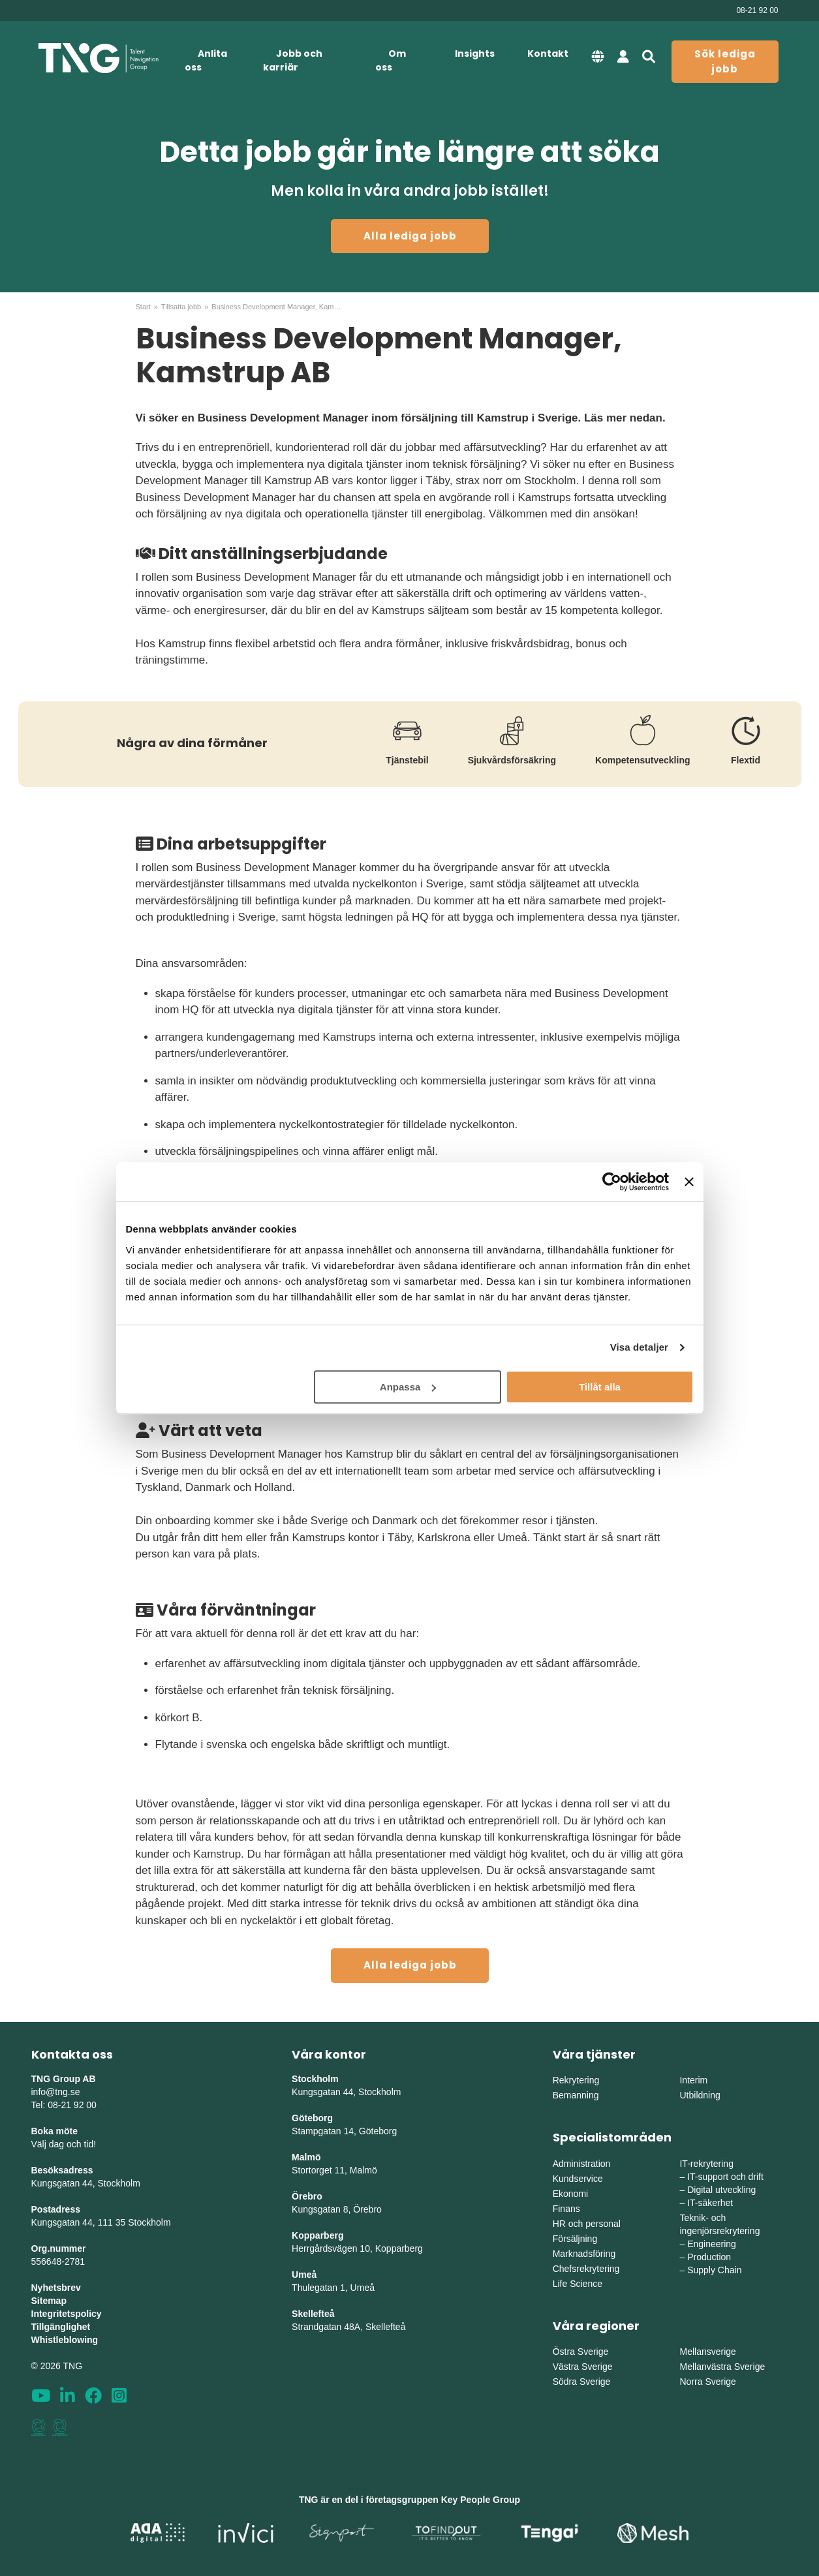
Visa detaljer (639, 1347)
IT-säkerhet (710, 2203)
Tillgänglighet (61, 2327)
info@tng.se (55, 2092)
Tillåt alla (600, 1386)
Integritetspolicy (66, 2313)
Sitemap (49, 2300)
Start (143, 307)
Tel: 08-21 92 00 (64, 2105)
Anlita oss (206, 60)
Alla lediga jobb (410, 236)
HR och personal (587, 2223)
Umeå (304, 2274)
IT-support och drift (725, 2176)
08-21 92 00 (757, 10)
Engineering (711, 2244)
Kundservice (578, 2178)
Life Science (577, 2283)
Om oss (390, 60)
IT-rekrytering (706, 2163)
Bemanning (576, 2095)
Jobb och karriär (292, 60)
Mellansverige (707, 2351)
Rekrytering (576, 2080)
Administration (582, 2163)
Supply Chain (714, 2270)
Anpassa (408, 1386)
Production (709, 2257)
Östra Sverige (581, 2351)
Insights (475, 53)
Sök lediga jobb (725, 61)
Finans (566, 2208)
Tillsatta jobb (181, 307)
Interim (693, 2080)
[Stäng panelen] (689, 1181)
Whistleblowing (65, 2340)
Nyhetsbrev (56, 2287)
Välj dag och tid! (64, 2144)
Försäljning (575, 2238)
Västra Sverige (583, 2366)
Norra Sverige (707, 2381)
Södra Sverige (582, 2381)
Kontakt (547, 53)
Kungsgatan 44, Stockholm (85, 2183)
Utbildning (699, 2095)
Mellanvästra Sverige (722, 2366)
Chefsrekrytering (586, 2268)
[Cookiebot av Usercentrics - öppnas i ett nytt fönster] (612, 1181)
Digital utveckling (721, 2190)
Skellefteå (313, 2313)
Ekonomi (570, 2193)
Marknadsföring (584, 2253)
